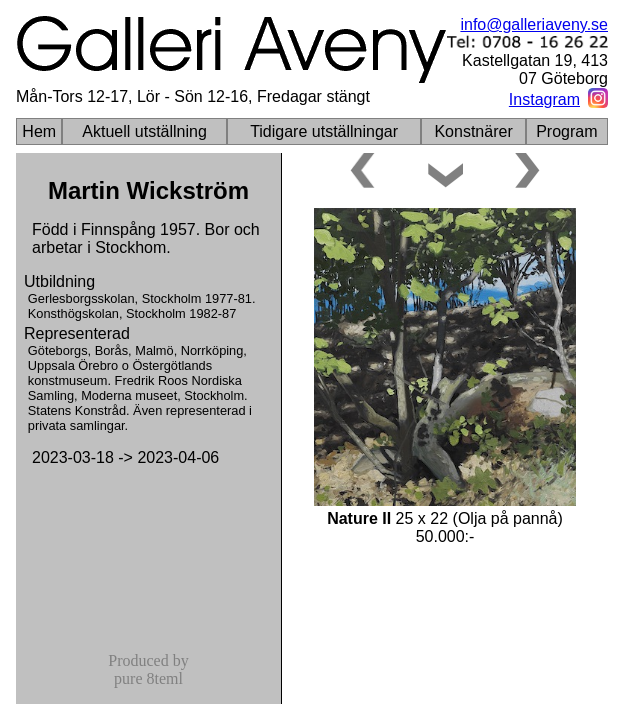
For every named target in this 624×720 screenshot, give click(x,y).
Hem (39, 131)
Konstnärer (473, 131)
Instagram (544, 99)
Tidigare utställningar (324, 131)
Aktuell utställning (144, 131)
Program (566, 131)
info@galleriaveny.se (534, 24)
